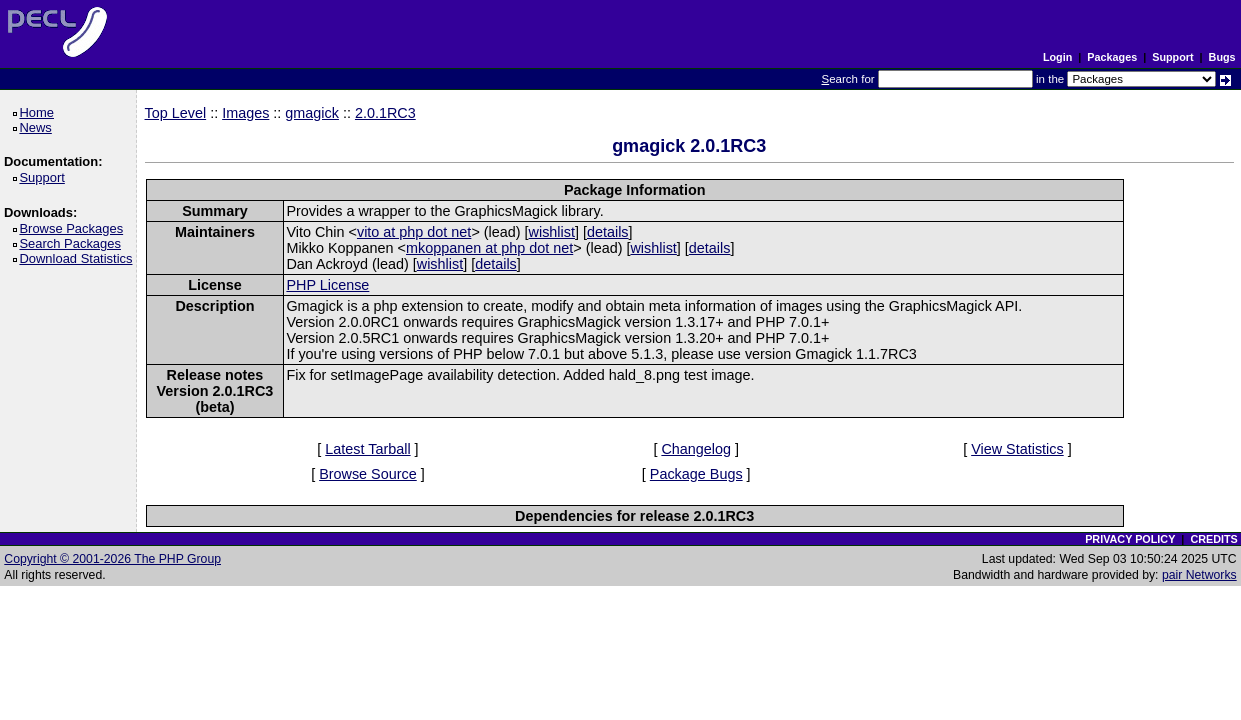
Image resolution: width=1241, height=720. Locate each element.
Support (1172, 57)
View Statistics (1017, 449)
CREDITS (1213, 539)
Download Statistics (79, 258)
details (608, 232)
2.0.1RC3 (385, 113)
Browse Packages (74, 228)
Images (245, 113)
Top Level (176, 113)
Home (39, 112)
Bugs (1222, 57)
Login (1057, 57)
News (38, 127)
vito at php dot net (414, 232)
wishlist (552, 232)
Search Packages (73, 243)
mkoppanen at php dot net (489, 248)
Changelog (696, 449)
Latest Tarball (367, 449)
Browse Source (368, 474)
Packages (1112, 57)
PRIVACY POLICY (1130, 539)
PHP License (327, 285)
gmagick (312, 113)
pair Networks (1199, 575)
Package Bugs (696, 474)
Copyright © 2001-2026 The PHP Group (112, 559)
